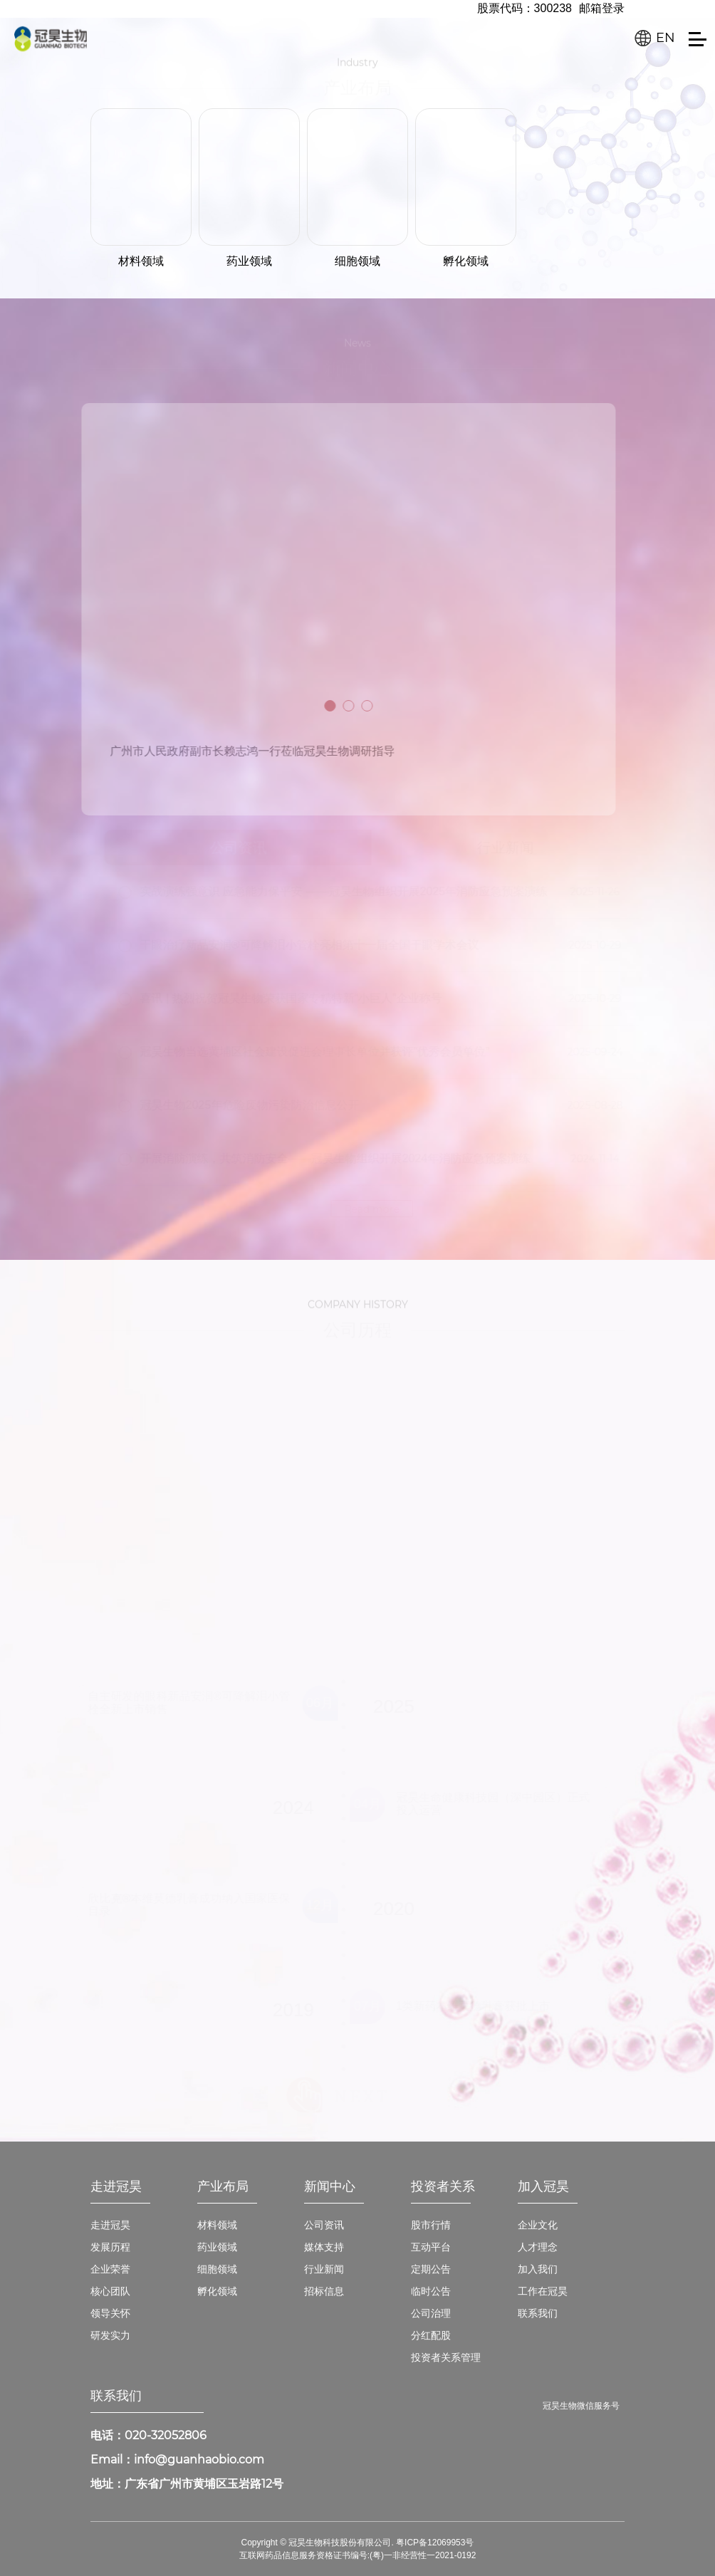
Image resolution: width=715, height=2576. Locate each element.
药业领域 (217, 2247)
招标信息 (324, 2291)
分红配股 (431, 2335)
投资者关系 (443, 2186)
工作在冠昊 (543, 2291)
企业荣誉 (110, 2269)
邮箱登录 (602, 8)
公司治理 (431, 2313)
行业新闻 (324, 2269)
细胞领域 (217, 2269)
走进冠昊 (116, 2186)
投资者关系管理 (446, 2357)
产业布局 (223, 2186)
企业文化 (538, 2225)
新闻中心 (329, 2186)
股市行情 (431, 2225)
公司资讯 (324, 2225)
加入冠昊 (543, 2186)
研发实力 (110, 2335)
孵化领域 (217, 2291)
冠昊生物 (50, 38)
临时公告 (431, 2291)
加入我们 (538, 2269)
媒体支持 (324, 2247)
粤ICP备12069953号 (435, 2543)
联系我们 (538, 2313)
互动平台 (431, 2247)
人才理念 (538, 2247)
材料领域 (217, 2225)
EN (665, 38)
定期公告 (431, 2269)
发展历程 (110, 2247)
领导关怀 (110, 2313)
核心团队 (110, 2291)
